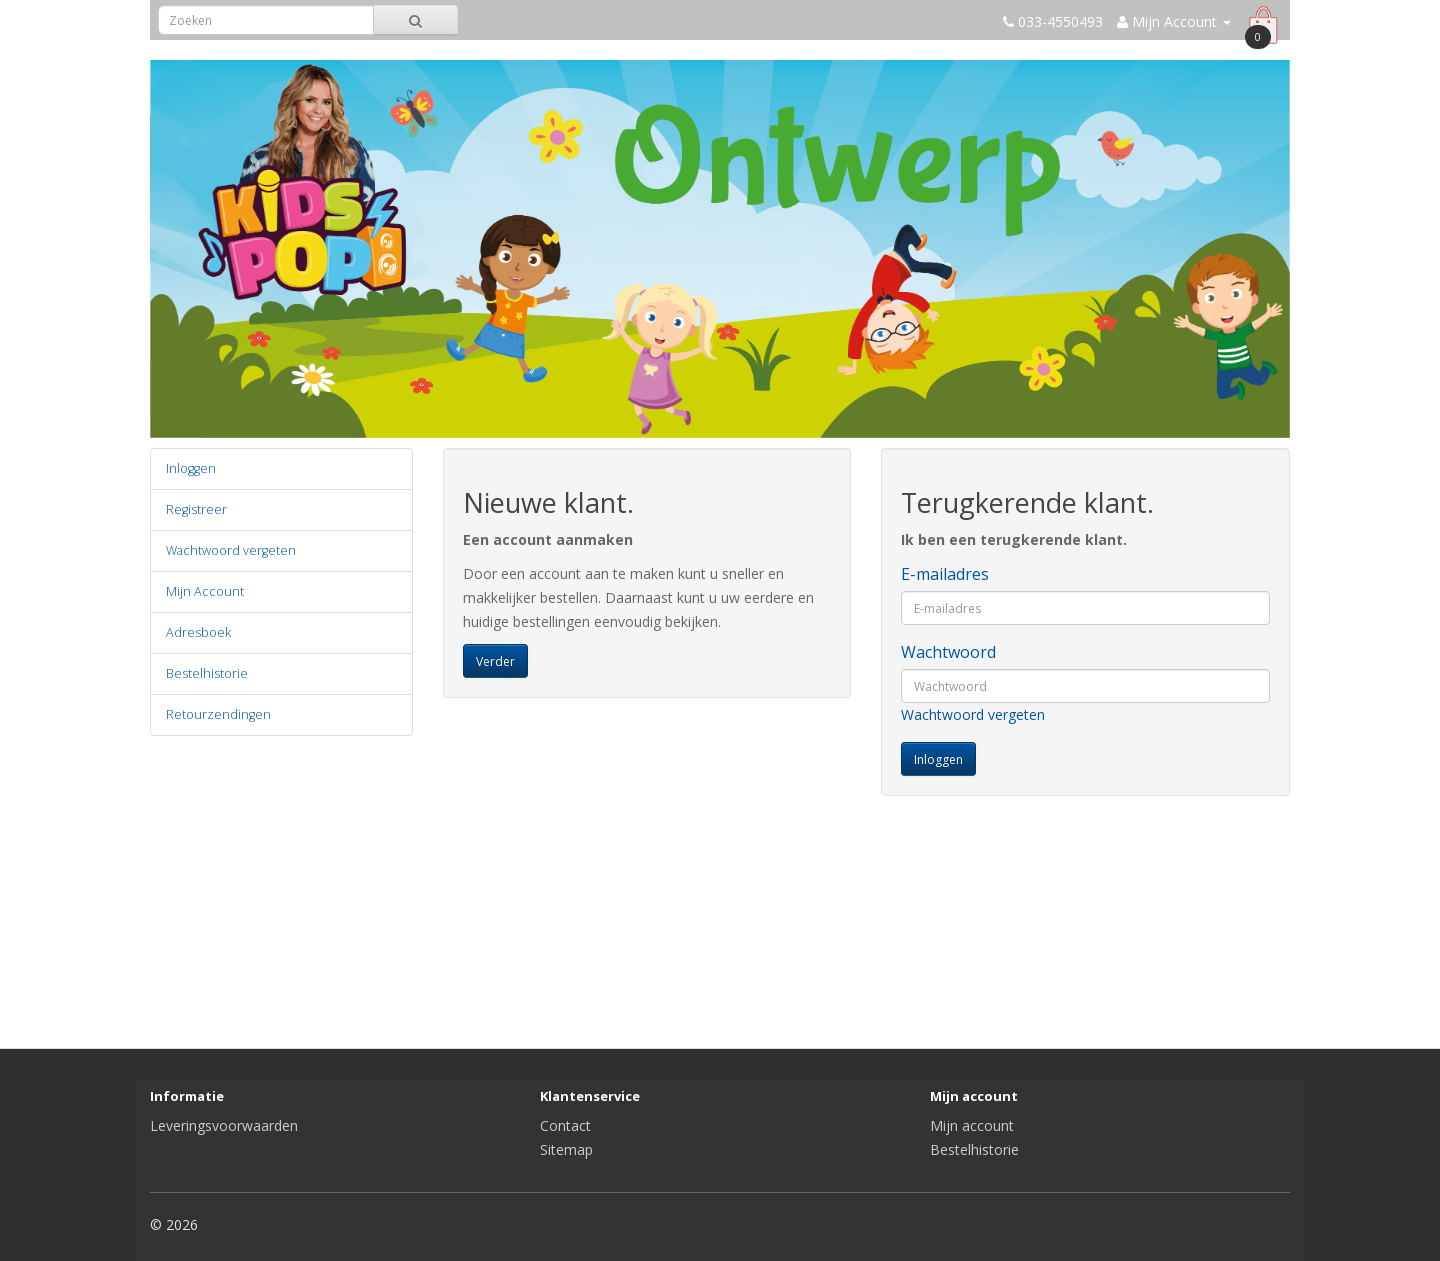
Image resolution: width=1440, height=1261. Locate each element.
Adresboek (198, 632)
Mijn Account (205, 591)
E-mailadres (945, 574)
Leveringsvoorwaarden (224, 1125)
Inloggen (191, 468)
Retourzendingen (218, 714)
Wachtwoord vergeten (231, 550)
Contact (565, 1125)
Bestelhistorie (207, 673)
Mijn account (972, 1125)
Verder (495, 661)
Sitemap (566, 1149)
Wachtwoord (948, 652)
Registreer (196, 509)
